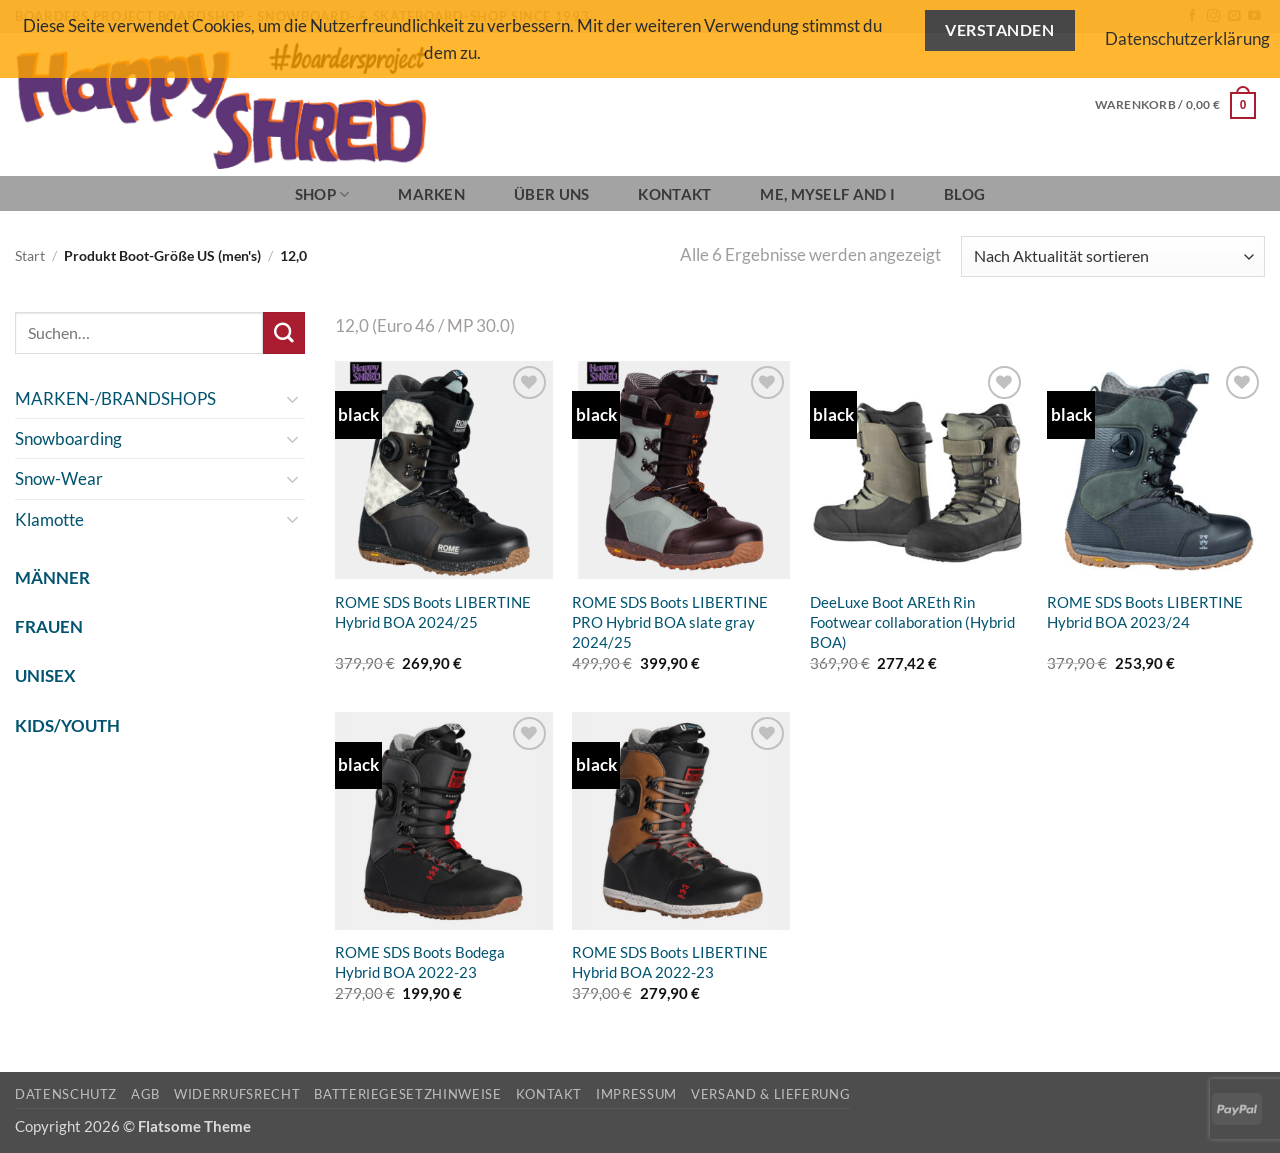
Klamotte (49, 519)
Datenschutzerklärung (1187, 38)
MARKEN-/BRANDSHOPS (115, 398)
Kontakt (674, 194)
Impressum (636, 1094)
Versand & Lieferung (770, 1094)
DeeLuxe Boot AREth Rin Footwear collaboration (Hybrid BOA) (912, 622)
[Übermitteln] (284, 332)
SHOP (322, 194)
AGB (145, 1094)
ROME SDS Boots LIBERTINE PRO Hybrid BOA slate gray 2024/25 (670, 622)
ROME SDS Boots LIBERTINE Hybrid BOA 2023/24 (1145, 612)
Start (30, 256)
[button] (1175, 105)
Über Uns (551, 194)
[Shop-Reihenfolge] (1113, 256)
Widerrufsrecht (237, 1094)
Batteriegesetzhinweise (407, 1094)
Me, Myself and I (827, 194)
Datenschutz (66, 1094)
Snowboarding (68, 438)
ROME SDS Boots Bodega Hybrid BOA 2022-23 (420, 962)
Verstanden (999, 30)
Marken (431, 194)
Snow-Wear (59, 478)
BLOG (964, 194)
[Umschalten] (293, 399)
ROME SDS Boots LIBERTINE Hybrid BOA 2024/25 (433, 612)
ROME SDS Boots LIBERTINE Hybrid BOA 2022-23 (670, 962)
